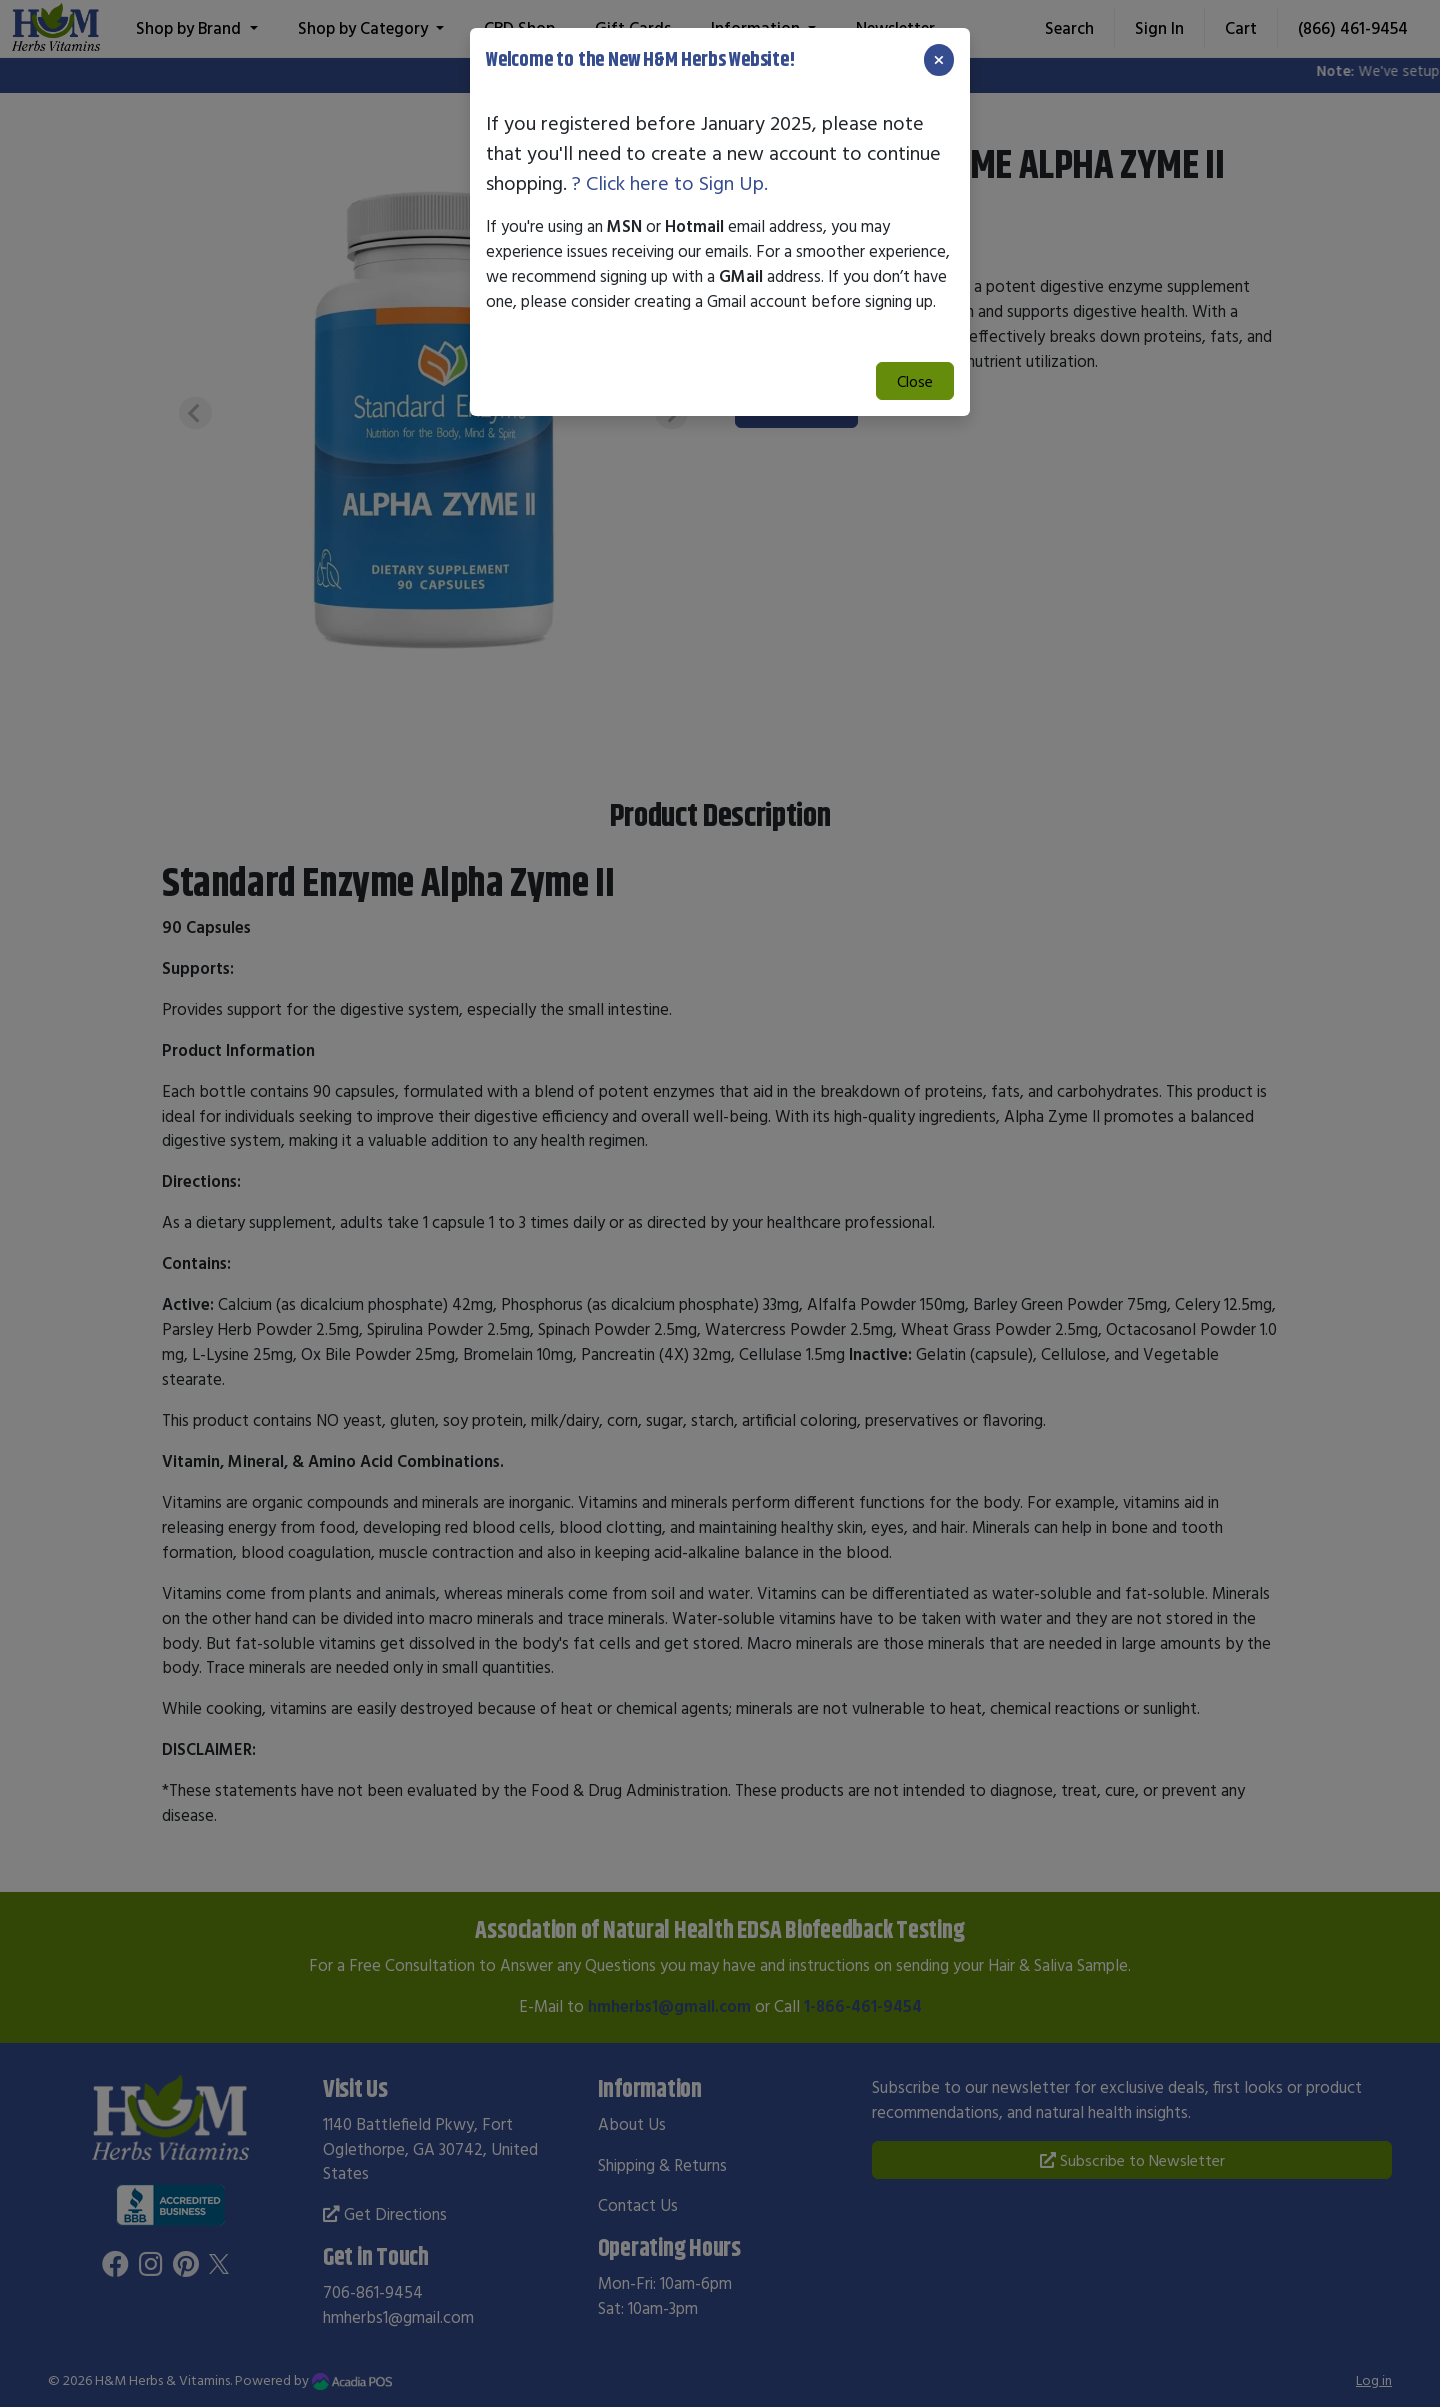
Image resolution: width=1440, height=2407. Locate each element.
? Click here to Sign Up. (670, 182)
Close (915, 381)
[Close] (939, 60)
